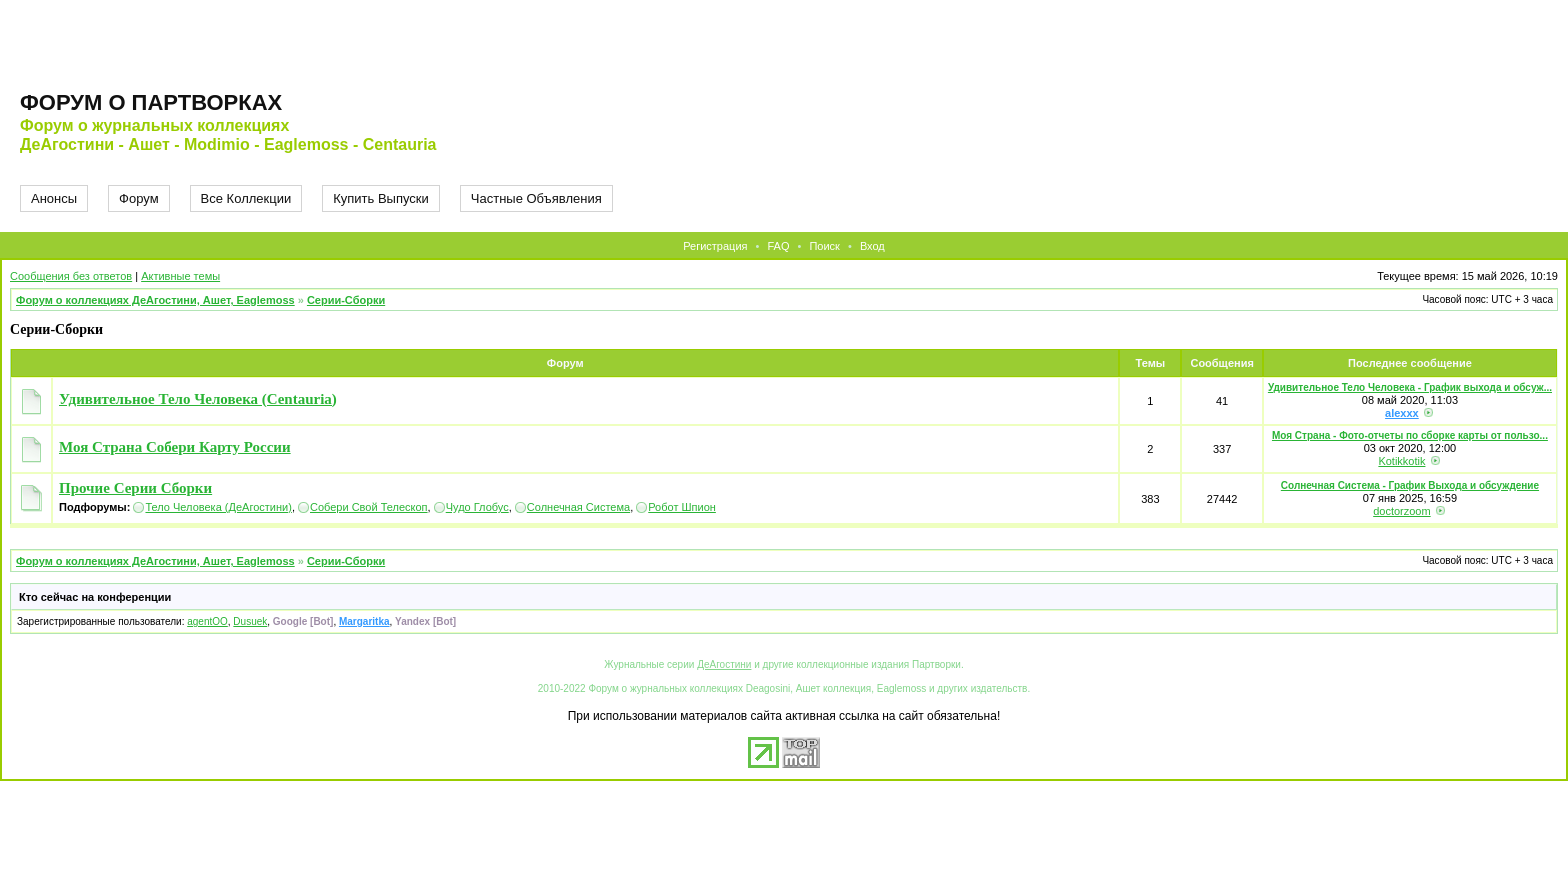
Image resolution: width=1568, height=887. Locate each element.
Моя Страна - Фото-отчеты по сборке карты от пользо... (1410, 435)
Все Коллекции (246, 198)
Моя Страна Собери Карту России (175, 447)
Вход (872, 246)
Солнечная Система (578, 507)
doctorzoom (1401, 511)
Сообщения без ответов (71, 276)
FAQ (778, 246)
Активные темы (180, 276)
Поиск (824, 246)
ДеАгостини (724, 664)
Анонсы (54, 198)
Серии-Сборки (346, 300)
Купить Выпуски (381, 198)
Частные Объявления (536, 198)
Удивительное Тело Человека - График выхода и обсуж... (1410, 387)
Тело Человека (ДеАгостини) (218, 507)
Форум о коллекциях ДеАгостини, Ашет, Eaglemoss (155, 300)
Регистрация (715, 246)
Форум (139, 198)
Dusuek (250, 621)
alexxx (1402, 413)
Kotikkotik (1401, 461)
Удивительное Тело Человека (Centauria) (198, 399)
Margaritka (364, 621)
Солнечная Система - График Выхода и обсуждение (1410, 485)
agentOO (207, 621)
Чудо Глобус (477, 507)
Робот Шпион (682, 507)
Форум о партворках (151, 102)
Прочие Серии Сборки (135, 488)
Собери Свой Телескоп (369, 507)
